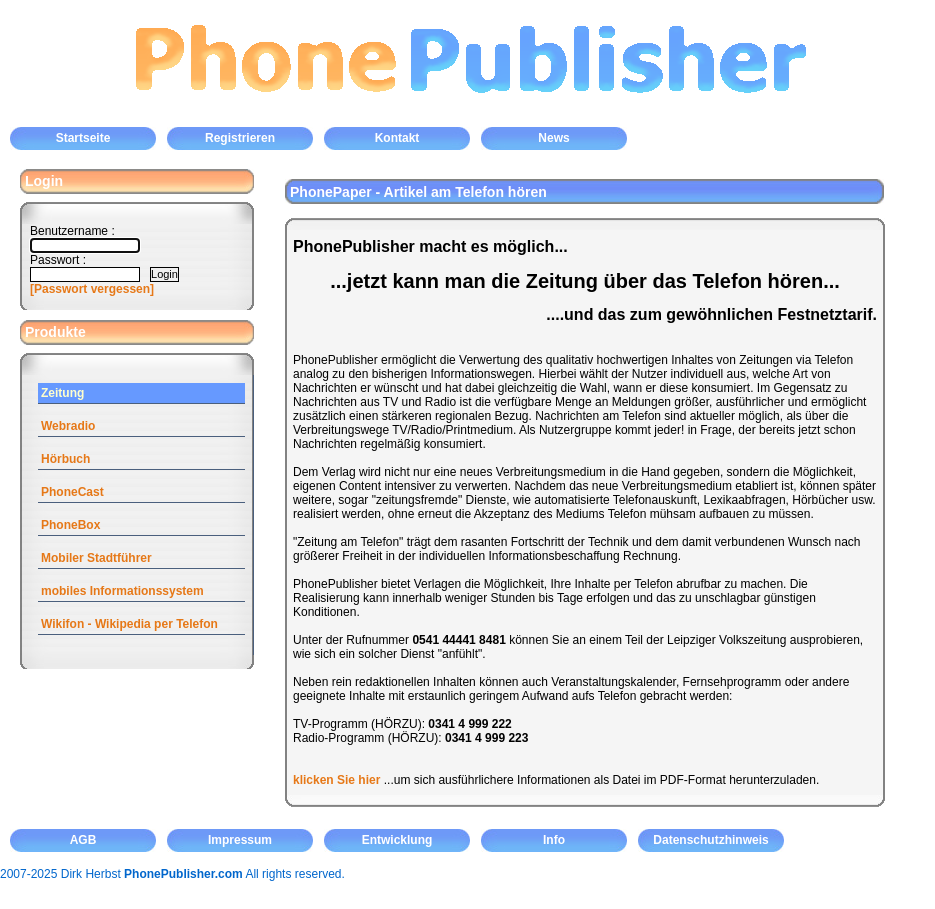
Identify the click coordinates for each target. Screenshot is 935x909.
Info (554, 840)
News (553, 138)
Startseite (83, 138)
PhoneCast (72, 492)
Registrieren (240, 138)
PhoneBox (70, 525)
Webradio (68, 426)
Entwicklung (397, 840)
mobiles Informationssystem (122, 591)
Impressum (240, 840)
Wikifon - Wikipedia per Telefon (129, 624)
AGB (83, 840)
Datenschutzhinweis (710, 840)
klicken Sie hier (336, 780)
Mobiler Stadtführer (96, 558)
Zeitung (62, 393)
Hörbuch (65, 459)
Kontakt (397, 138)
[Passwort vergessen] (92, 289)
